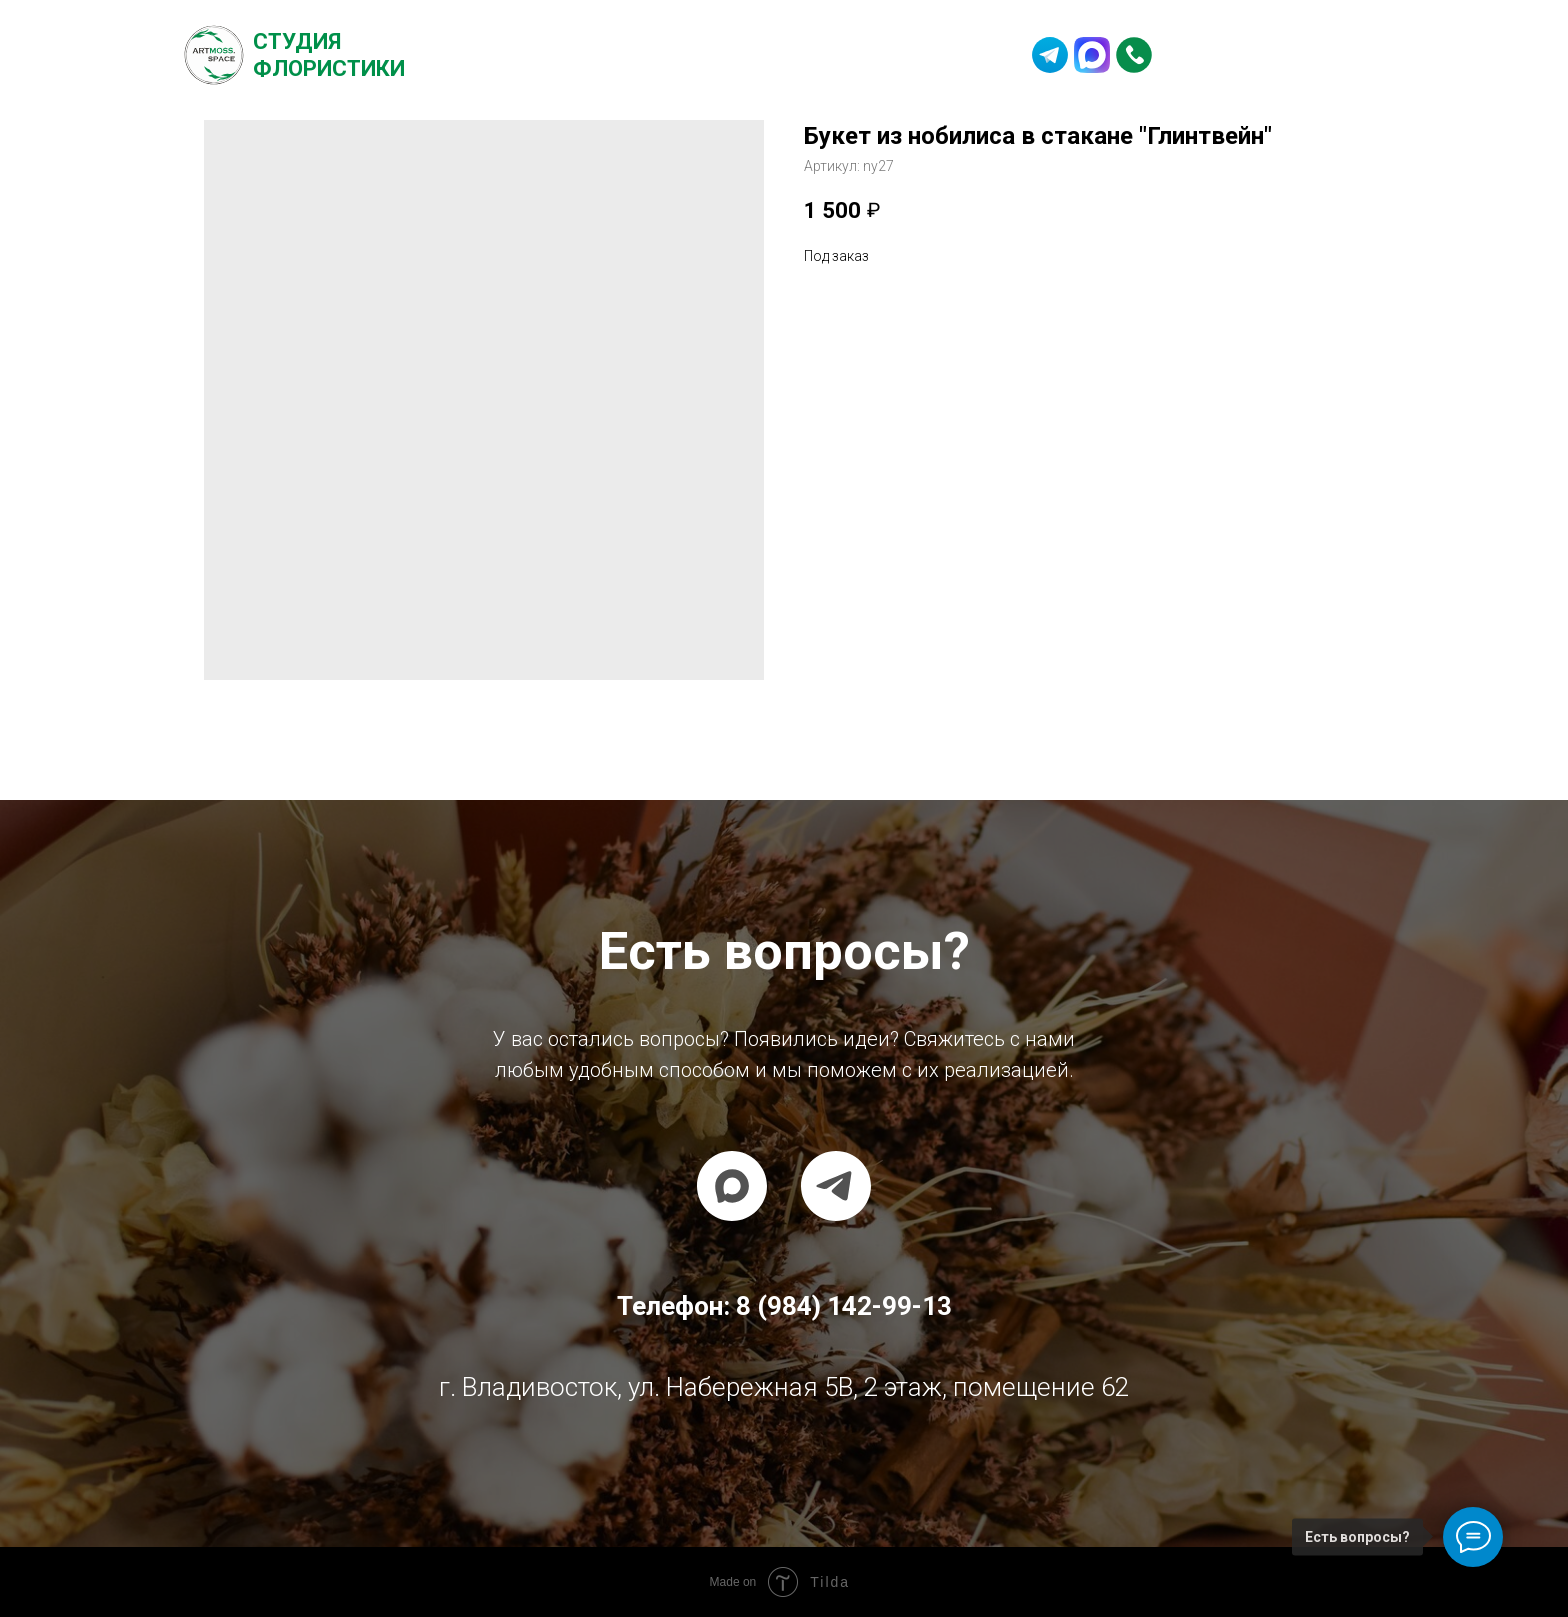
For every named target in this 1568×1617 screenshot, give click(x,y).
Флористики (329, 68)
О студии (525, 54)
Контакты (921, 54)
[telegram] (836, 1186)
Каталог (630, 54)
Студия (297, 41)
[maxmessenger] (732, 1186)
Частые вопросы (772, 54)
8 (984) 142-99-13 (1276, 55)
